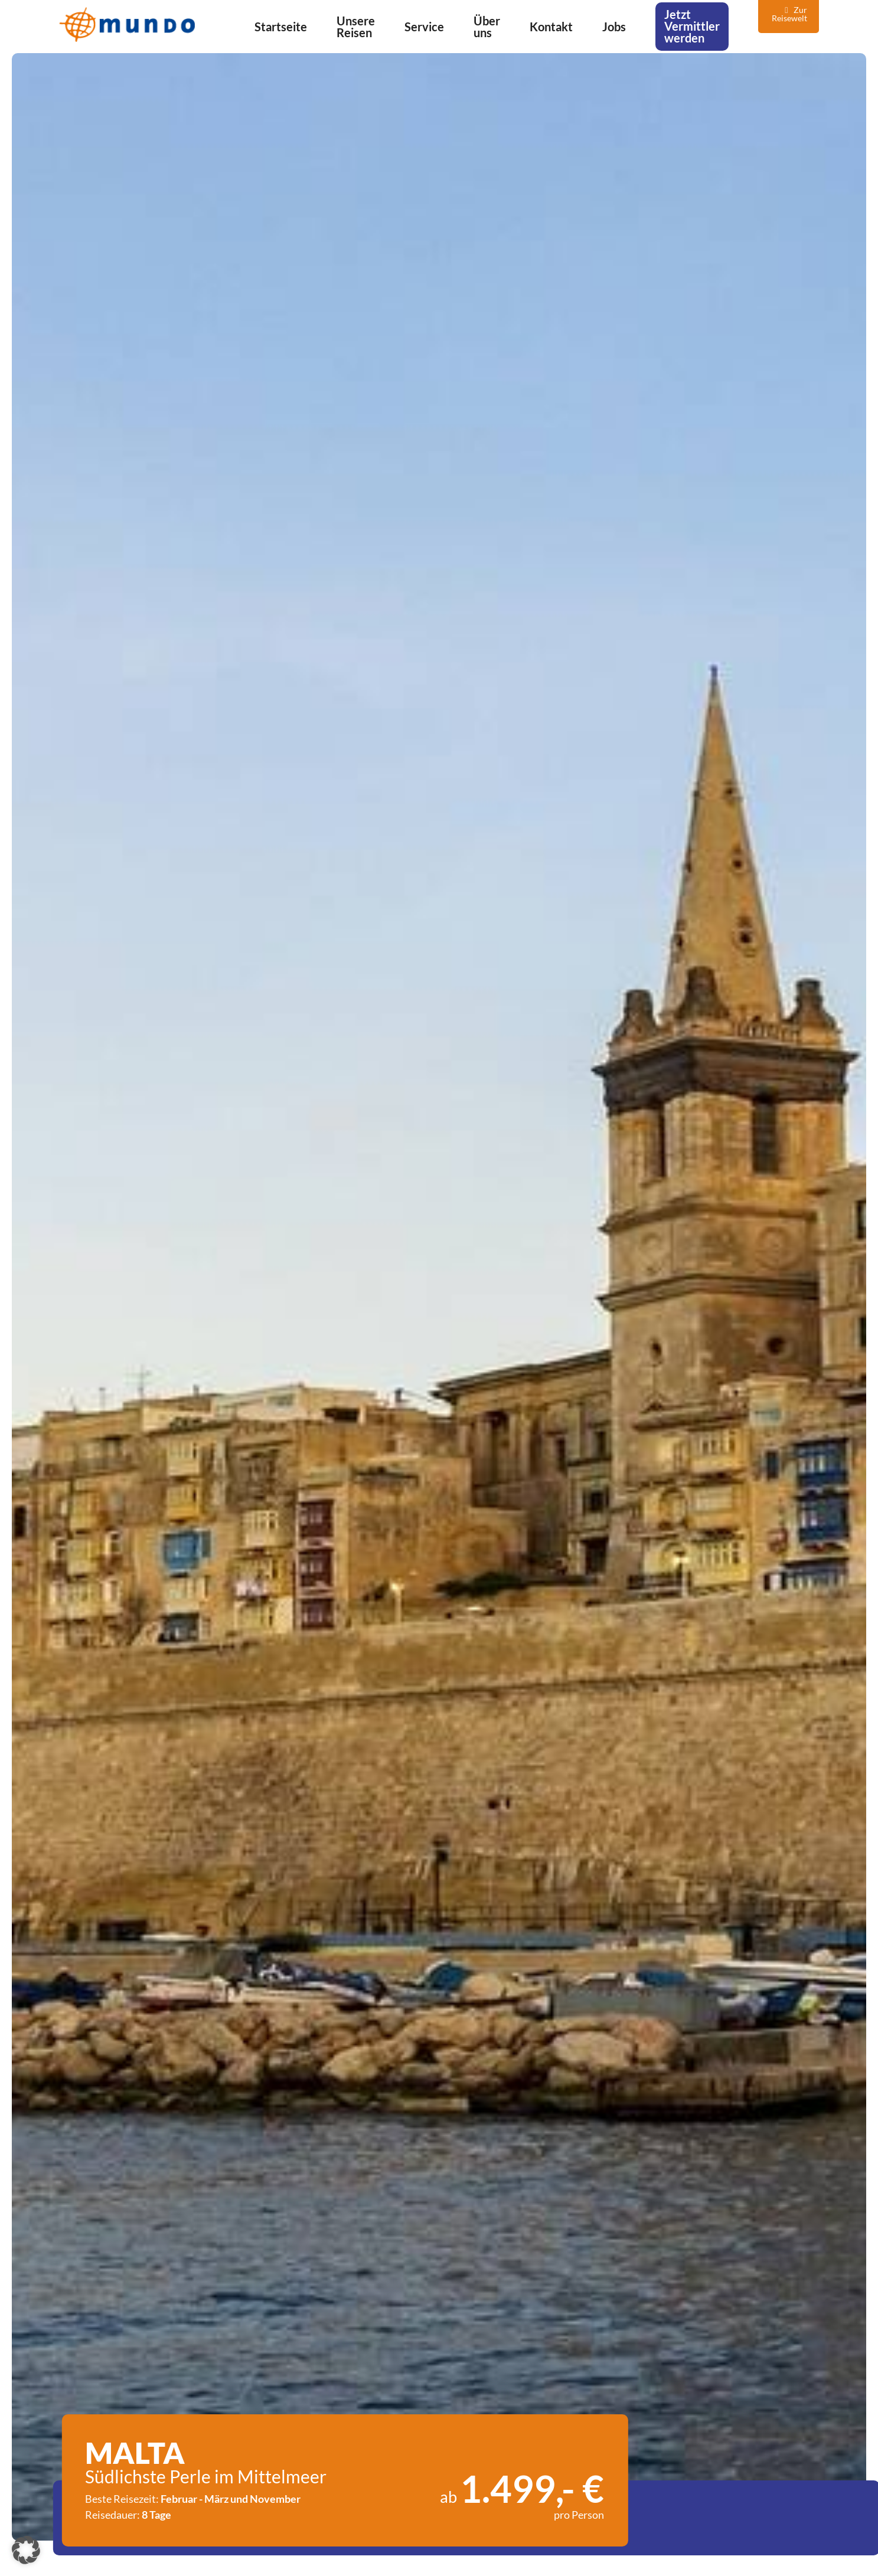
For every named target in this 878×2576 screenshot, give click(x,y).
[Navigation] (859, 25)
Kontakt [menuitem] (551, 26)
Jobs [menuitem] (614, 26)
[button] (26, 2550)
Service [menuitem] (424, 26)
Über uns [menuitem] (487, 27)
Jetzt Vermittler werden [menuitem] (692, 26)
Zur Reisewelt (789, 14)
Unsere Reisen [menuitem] (356, 27)
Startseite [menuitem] (280, 26)
